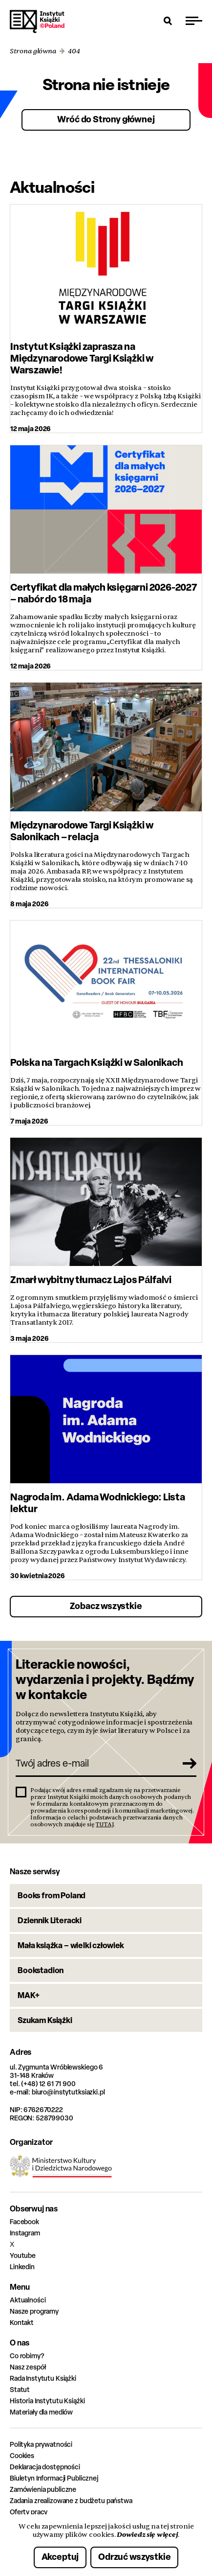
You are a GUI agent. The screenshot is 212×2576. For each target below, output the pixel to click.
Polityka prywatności (41, 2444)
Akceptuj (60, 2557)
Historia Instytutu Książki (47, 2400)
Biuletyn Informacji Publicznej (54, 2478)
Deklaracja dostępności (45, 2466)
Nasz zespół (27, 2367)
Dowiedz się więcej (147, 2534)
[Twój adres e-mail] (95, 1763)
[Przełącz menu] (194, 20)
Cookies (22, 2455)
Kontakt (22, 2322)
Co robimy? (27, 2355)
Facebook (24, 2221)
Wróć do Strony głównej (105, 119)
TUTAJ (104, 1824)
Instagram (25, 2233)
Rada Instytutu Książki (43, 2378)
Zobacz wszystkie (106, 1606)
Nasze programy (34, 2311)
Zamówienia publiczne (43, 2489)
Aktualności (27, 2300)
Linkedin (22, 2266)
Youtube (23, 2255)
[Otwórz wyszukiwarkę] (168, 20)
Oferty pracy (28, 2511)
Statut (20, 2389)
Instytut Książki (37, 21)
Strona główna (33, 51)
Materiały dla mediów (41, 2412)
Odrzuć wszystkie (134, 2557)
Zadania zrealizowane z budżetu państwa (71, 2500)
